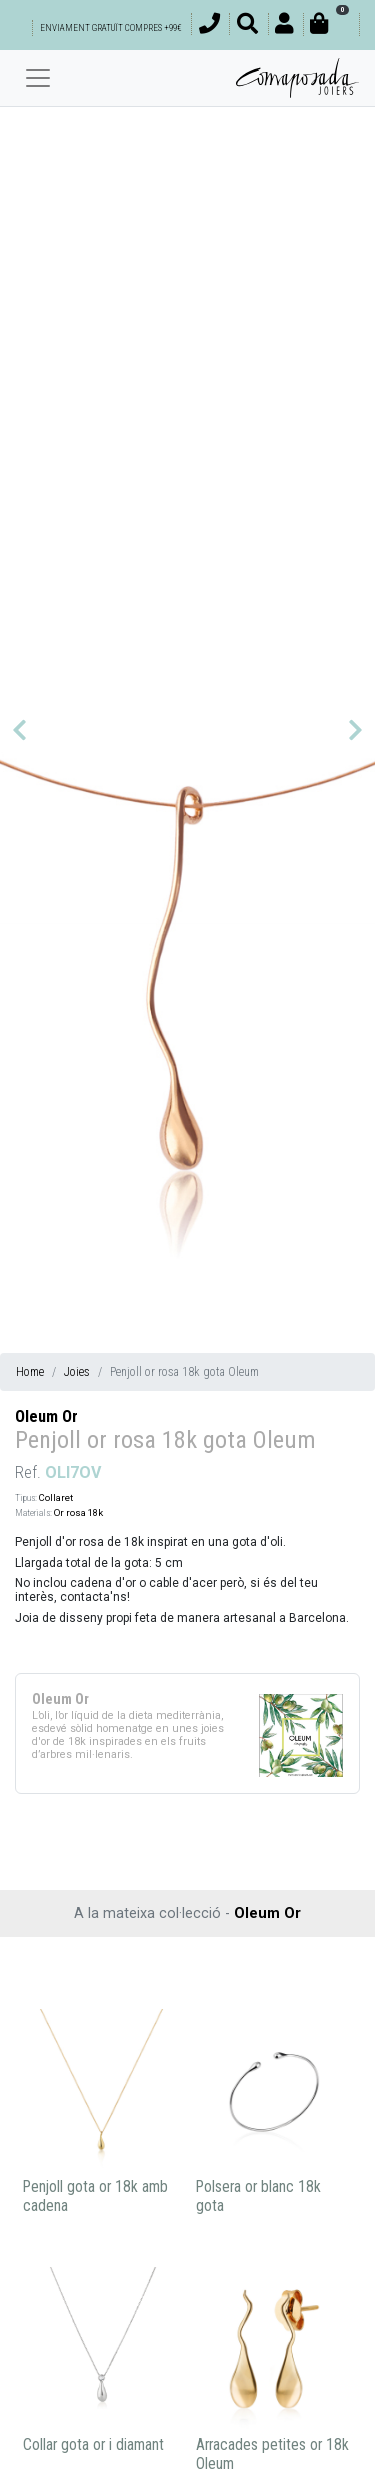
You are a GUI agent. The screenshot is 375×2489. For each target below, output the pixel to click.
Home (30, 1372)
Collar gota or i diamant (93, 2445)
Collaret (56, 1497)
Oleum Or (46, 1416)
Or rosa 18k (78, 1512)
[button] (19, 730)
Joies (77, 1372)
